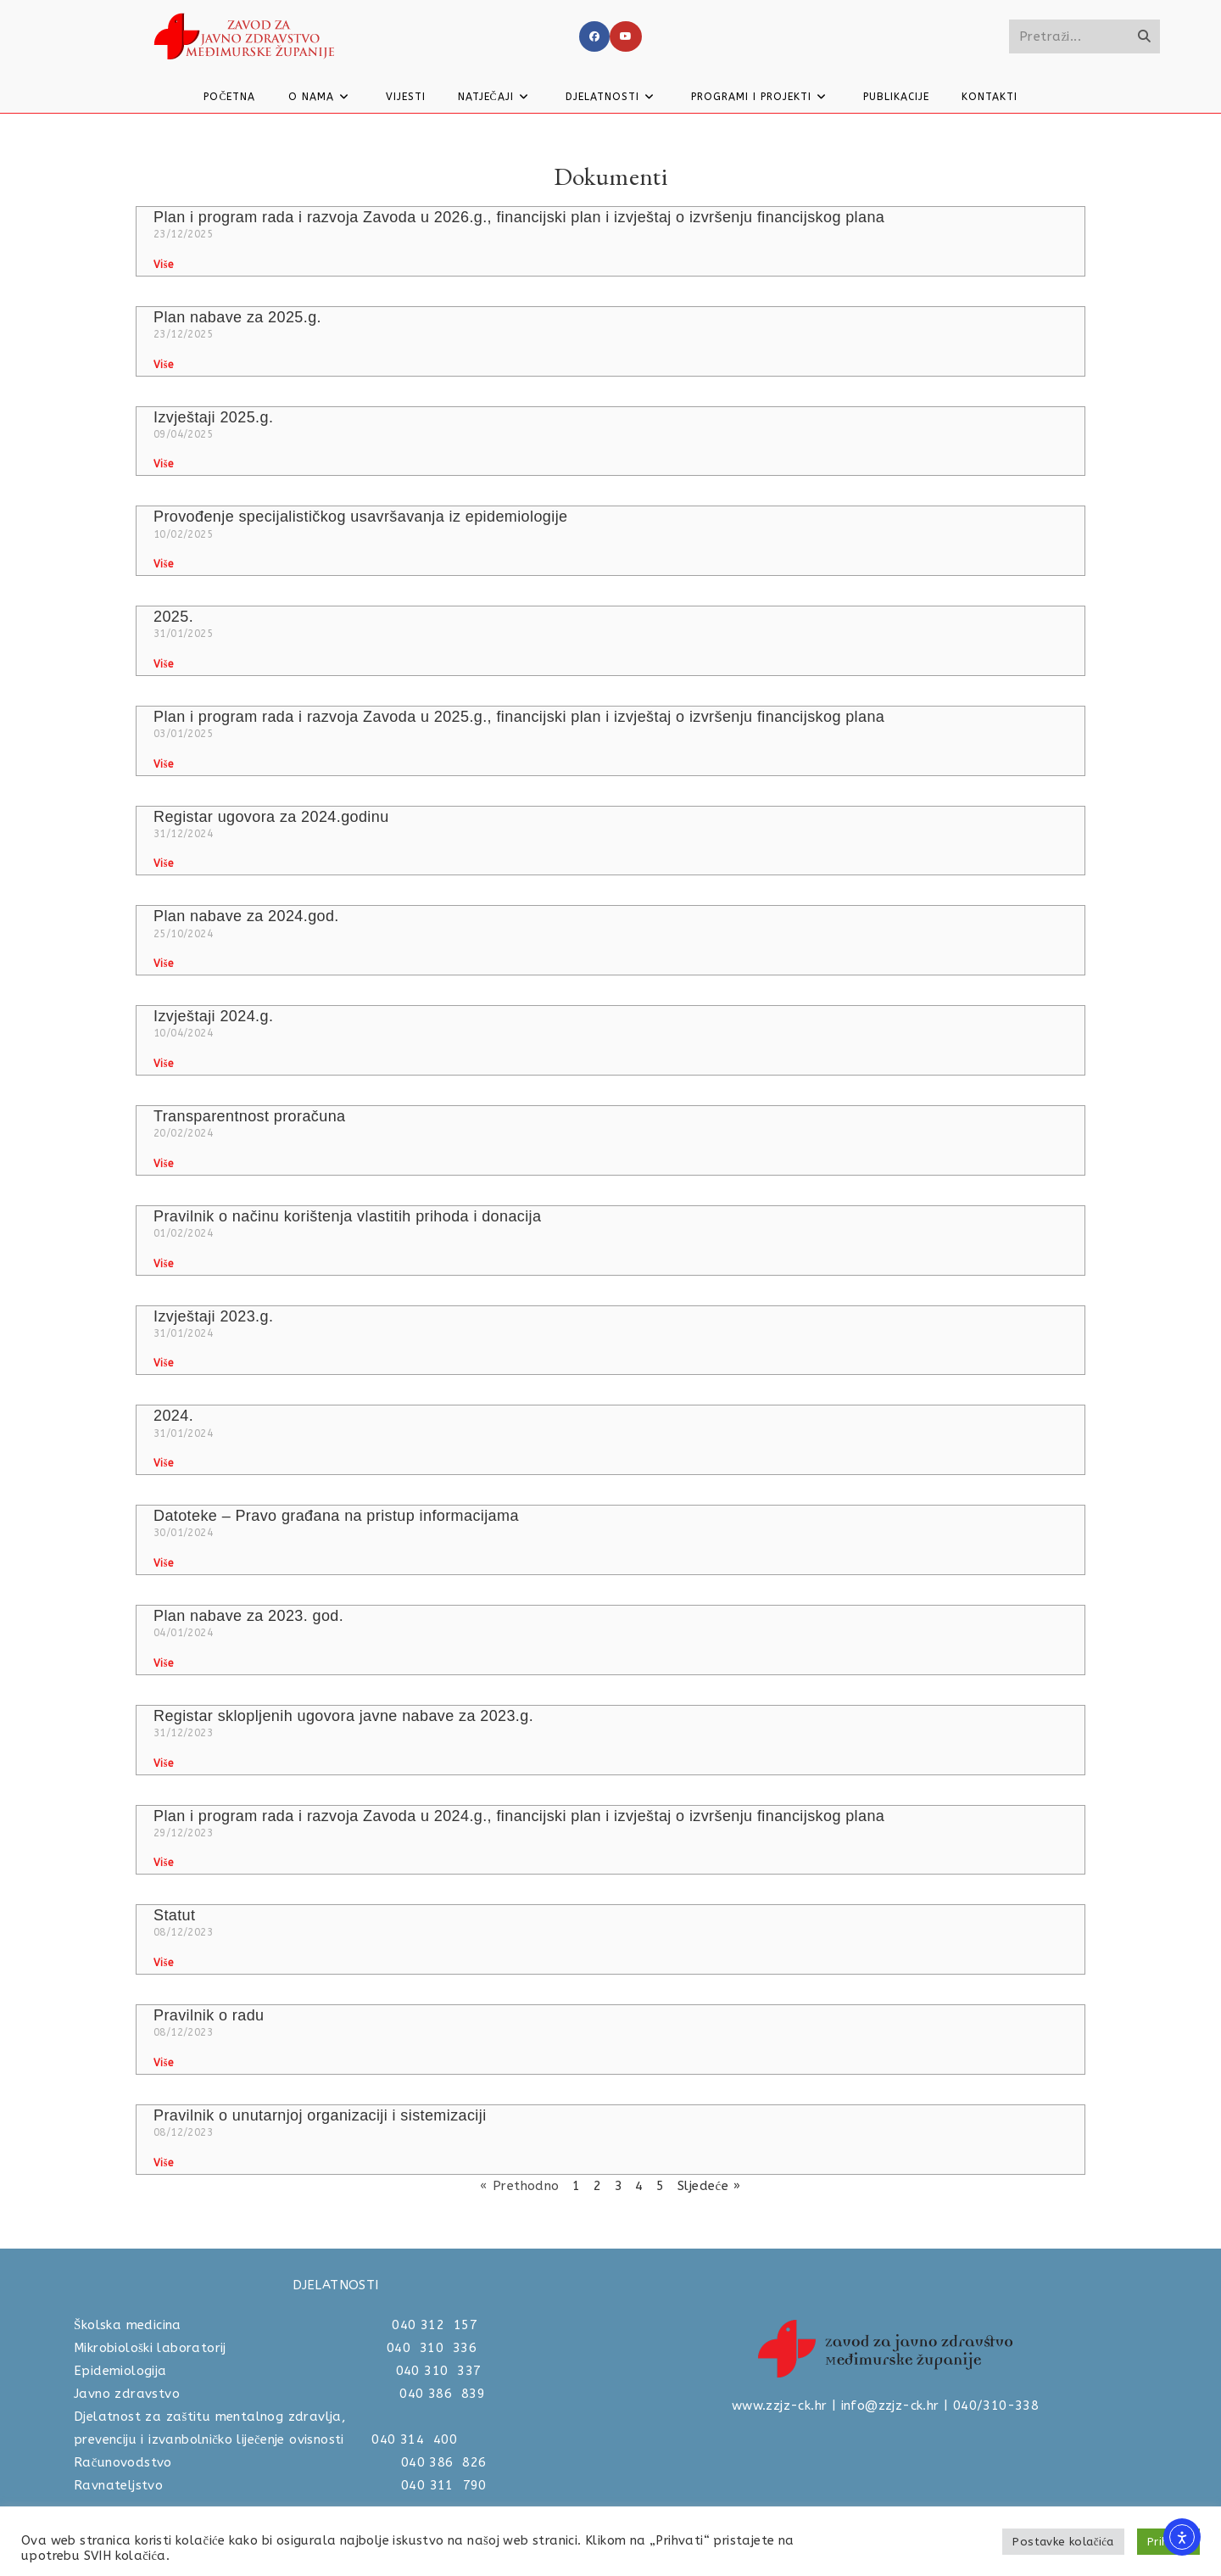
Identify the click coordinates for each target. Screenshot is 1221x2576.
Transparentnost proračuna (249, 1116)
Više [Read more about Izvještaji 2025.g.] (163, 464)
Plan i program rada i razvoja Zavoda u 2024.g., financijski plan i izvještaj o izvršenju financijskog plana (518, 1816)
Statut (174, 1915)
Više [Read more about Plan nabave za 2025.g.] (163, 365)
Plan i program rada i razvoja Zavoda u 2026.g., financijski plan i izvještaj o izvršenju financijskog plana (518, 217)
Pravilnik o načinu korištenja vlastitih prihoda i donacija (347, 1216)
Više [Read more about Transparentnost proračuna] (163, 1164)
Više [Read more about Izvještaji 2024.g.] (163, 1064)
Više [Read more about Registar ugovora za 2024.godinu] (163, 863)
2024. (173, 1415)
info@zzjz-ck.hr (890, 2405)
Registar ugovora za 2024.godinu (271, 816)
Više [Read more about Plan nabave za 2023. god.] (163, 1663)
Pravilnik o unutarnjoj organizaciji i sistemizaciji (320, 2115)
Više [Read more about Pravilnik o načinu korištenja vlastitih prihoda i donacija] (163, 1264)
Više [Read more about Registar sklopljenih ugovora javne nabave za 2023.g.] (163, 1763)
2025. (173, 616)
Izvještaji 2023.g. (213, 1316)
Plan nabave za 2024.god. (246, 916)
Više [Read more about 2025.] (163, 664)
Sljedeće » (709, 2185)
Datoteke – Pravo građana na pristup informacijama (336, 1515)
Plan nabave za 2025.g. (237, 317)
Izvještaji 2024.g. (213, 1016)
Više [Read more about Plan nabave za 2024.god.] (163, 963)
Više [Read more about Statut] (163, 1963)
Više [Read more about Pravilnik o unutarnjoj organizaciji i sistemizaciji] (163, 2163)
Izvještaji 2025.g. (213, 417)
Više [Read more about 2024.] (163, 1463)
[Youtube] (626, 36)
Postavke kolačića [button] (1062, 2541)
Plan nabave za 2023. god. (248, 1615)
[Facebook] (594, 36)
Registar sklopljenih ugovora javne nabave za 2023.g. (343, 1715)
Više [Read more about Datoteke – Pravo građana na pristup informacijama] (163, 1563)
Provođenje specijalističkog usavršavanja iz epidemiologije (360, 516)
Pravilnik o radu (208, 2015)
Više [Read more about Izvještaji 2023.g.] (163, 1363)
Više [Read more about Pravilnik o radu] (163, 2063)
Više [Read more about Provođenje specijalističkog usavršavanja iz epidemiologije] (163, 564)
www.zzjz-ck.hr (780, 2405)
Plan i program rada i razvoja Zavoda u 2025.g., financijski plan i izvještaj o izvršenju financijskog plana (518, 716)
